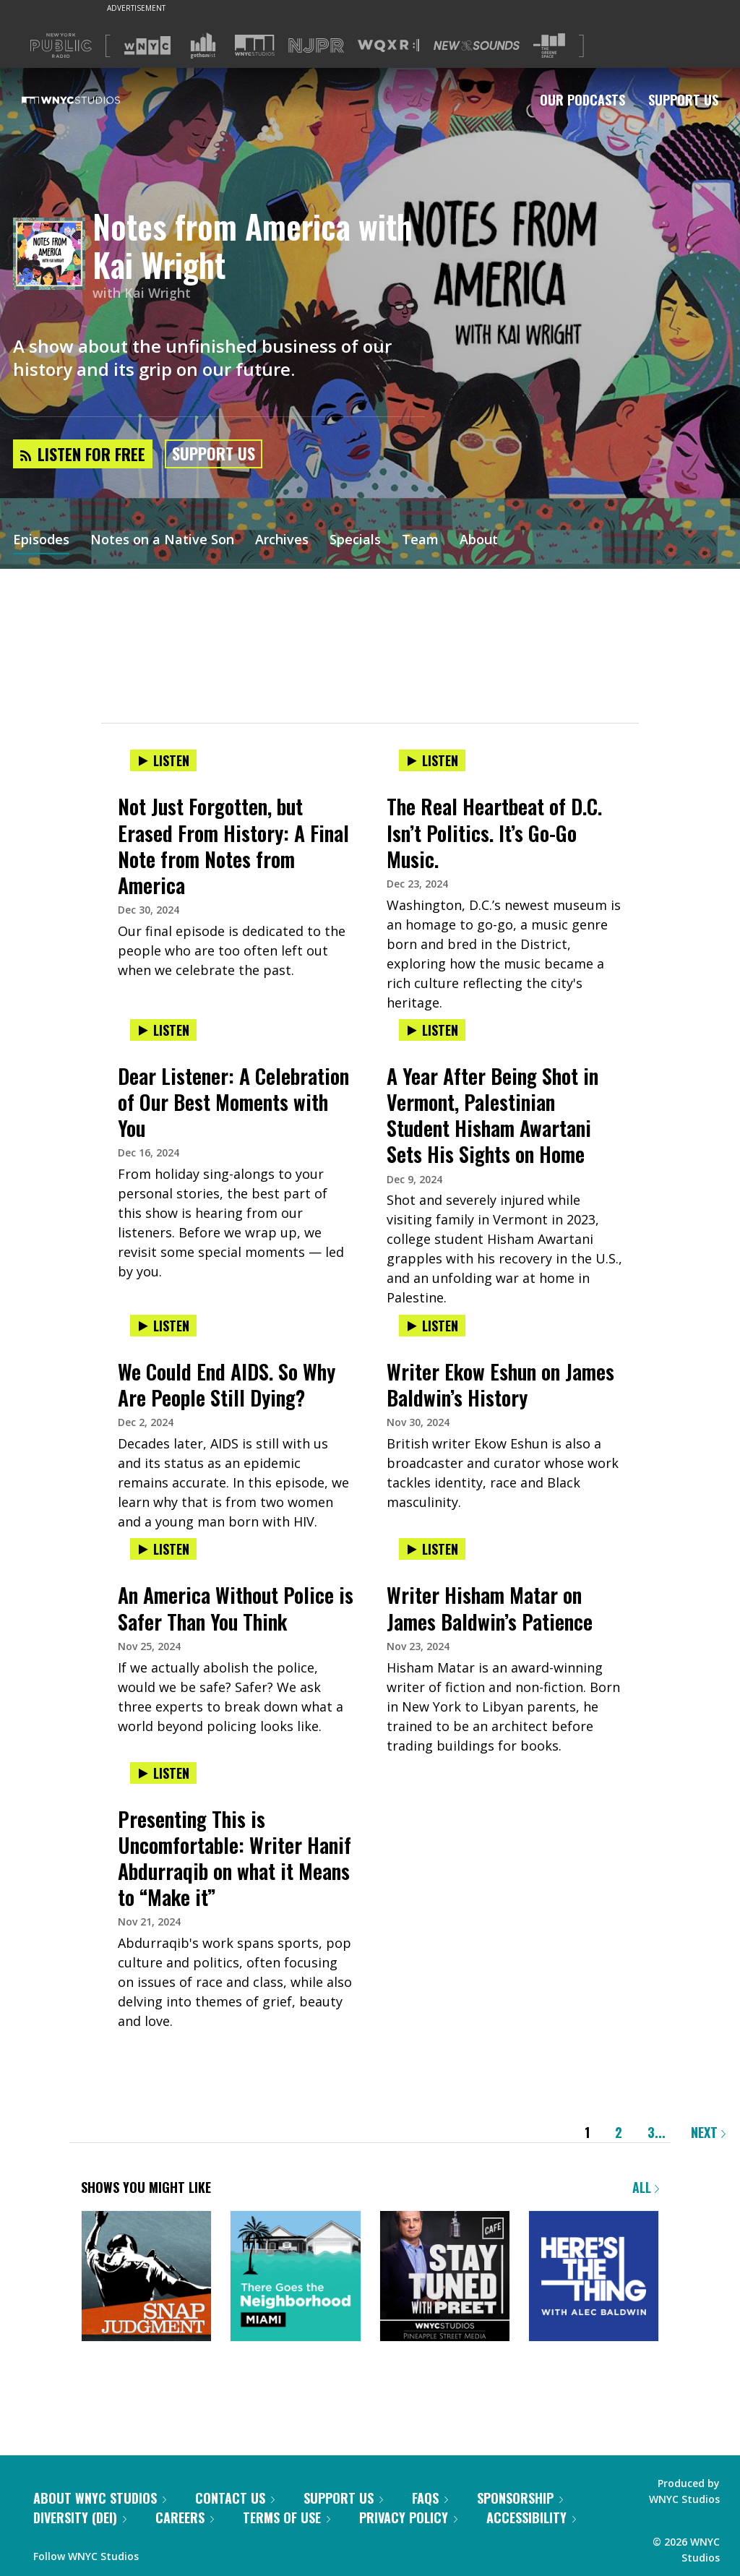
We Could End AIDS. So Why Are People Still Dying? (226, 1384)
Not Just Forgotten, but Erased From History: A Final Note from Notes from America (233, 845)
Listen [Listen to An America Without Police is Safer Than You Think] (163, 1549)
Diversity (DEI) (79, 2517)
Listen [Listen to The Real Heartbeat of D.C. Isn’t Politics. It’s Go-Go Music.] (432, 760)
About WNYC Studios (99, 2498)
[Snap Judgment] (146, 2277)
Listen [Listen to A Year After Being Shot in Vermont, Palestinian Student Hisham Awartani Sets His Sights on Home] (432, 1030)
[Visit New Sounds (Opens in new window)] (477, 45)
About (479, 540)
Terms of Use (286, 2517)
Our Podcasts (582, 99)
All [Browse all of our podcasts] (645, 2187)
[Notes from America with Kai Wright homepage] (52, 255)
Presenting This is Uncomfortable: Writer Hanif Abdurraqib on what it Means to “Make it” (234, 1858)
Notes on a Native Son (162, 540)
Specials (355, 540)
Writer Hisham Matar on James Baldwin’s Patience (490, 1608)
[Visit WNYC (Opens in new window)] (147, 45)
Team (420, 540)
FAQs (430, 2498)
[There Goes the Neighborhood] (295, 2277)
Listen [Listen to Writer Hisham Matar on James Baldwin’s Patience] (432, 1549)
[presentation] (235, 775)
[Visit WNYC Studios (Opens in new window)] (255, 45)
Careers (184, 2517)
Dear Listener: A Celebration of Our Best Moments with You (233, 1102)
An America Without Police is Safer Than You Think (235, 1608)
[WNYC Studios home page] (89, 99)
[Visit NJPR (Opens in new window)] (316, 45)
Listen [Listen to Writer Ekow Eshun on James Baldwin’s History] (432, 1325)
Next (708, 2132)
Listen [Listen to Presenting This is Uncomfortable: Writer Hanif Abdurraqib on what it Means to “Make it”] (163, 1773)
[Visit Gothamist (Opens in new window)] (203, 46)
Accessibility (531, 2517)
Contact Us (235, 2498)
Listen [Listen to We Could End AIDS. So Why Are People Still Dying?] (163, 1325)
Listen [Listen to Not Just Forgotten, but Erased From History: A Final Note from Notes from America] (163, 760)
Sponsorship (520, 2498)
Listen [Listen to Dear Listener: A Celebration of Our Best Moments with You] (163, 1030)
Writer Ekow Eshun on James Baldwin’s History (500, 1384)
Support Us (683, 99)
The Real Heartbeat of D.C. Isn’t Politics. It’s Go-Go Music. (494, 832)
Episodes (41, 540)
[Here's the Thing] (593, 2277)
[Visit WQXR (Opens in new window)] (388, 46)
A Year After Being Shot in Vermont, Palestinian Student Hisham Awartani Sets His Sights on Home (492, 1115)
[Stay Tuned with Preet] (444, 2277)
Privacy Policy (408, 2517)
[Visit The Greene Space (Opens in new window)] (549, 46)
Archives (282, 540)
